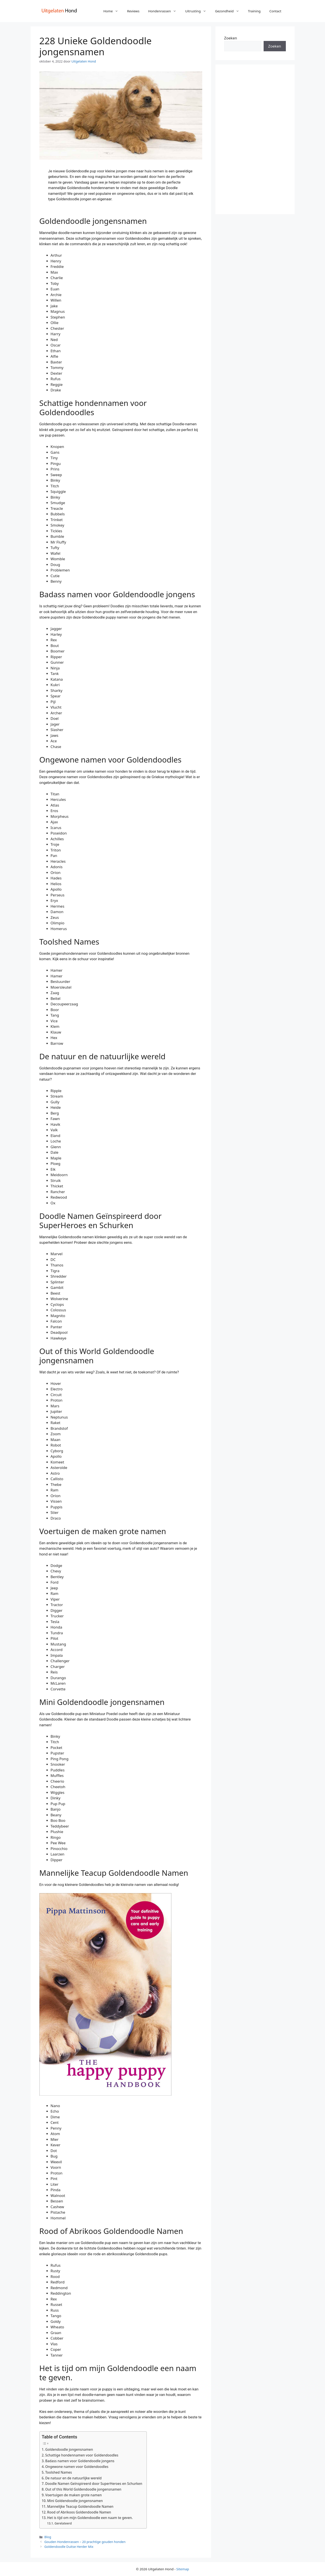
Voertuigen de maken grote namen (73, 2495)
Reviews (133, 11)
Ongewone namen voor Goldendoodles (76, 2466)
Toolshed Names (58, 2472)
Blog (47, 2537)
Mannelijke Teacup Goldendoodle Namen (80, 2506)
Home (113, 11)
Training (254, 11)
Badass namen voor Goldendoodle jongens (79, 2461)
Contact (275, 11)
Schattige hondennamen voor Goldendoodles (81, 2455)
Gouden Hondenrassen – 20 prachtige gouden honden (85, 2542)
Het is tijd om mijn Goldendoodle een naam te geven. (90, 2517)
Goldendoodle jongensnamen (69, 2449)
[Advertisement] (255, 139)
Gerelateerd (63, 2523)
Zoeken (230, 38)
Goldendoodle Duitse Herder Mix (69, 2547)
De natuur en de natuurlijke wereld (73, 2478)
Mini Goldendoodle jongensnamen (75, 2501)
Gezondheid (229, 11)
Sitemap (182, 2569)
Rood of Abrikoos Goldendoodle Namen (79, 2512)
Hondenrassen (164, 11)
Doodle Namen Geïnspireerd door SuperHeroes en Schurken (93, 2483)
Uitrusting (198, 11)
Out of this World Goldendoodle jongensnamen (83, 2489)
